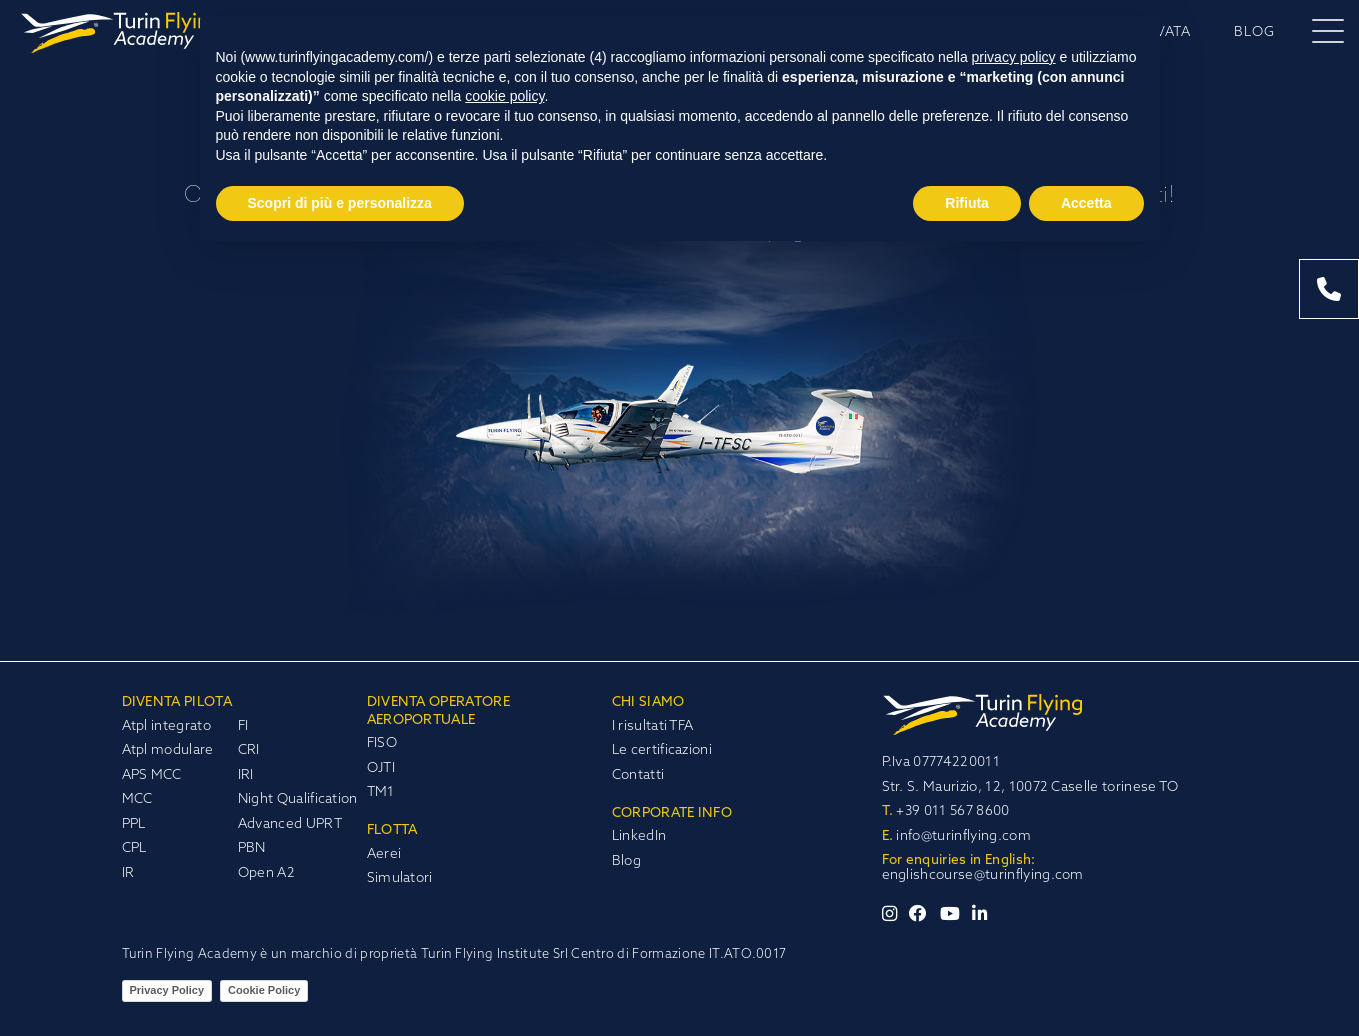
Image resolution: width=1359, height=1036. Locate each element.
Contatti (638, 775)
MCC (137, 799)
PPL (134, 824)
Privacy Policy (167, 990)
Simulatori (400, 878)
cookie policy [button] (504, 96)
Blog (626, 861)
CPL (134, 848)
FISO (382, 743)
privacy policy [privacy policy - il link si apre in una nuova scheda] (1014, 57)
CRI (249, 750)
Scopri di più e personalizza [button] (340, 203)
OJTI (381, 768)
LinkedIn (639, 836)
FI (243, 726)
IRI (246, 775)
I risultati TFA (653, 726)
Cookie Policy (264, 990)
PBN (252, 848)
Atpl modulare (168, 750)
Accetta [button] (1086, 203)
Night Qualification (298, 799)
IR (128, 873)
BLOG (1254, 32)
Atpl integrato (166, 726)
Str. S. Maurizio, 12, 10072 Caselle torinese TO (1030, 787)
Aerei (384, 854)
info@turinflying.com (956, 836)
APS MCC (152, 775)
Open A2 (266, 873)
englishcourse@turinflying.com (983, 875)
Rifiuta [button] (967, 203)
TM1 (381, 792)
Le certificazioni (662, 750)
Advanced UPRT (290, 824)
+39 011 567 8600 (946, 811)
